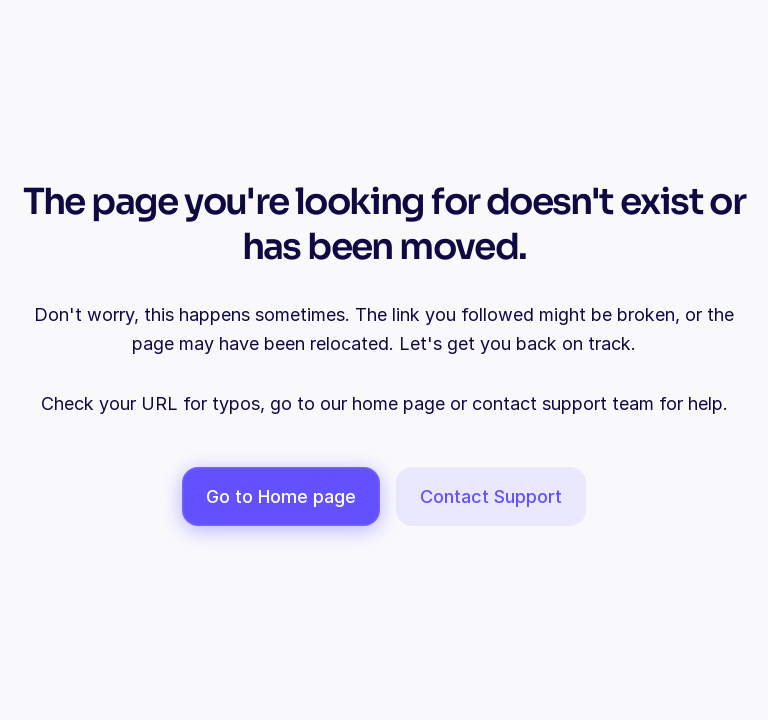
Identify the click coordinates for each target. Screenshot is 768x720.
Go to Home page (281, 496)
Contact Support (491, 496)
